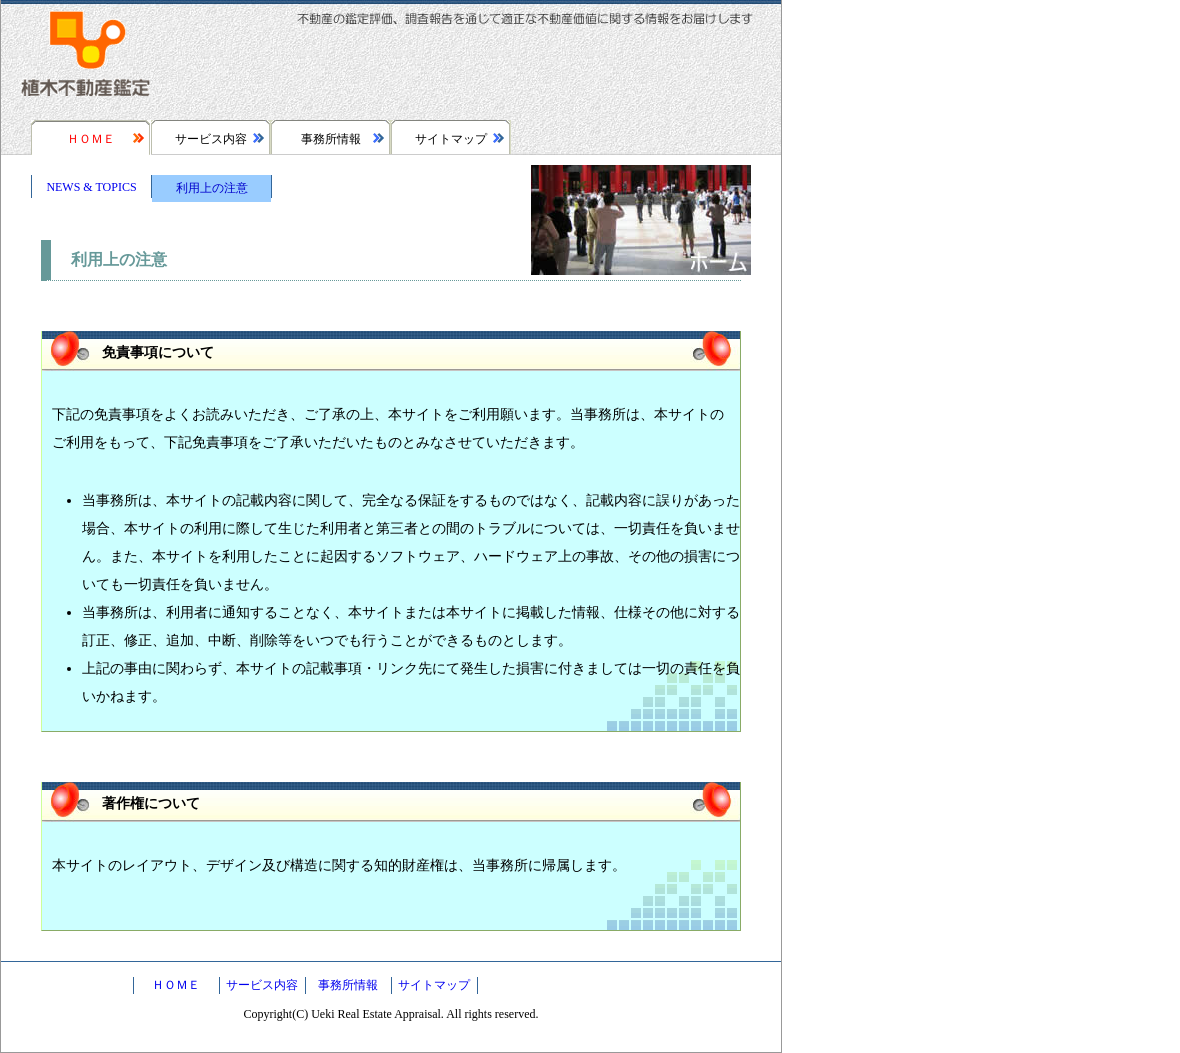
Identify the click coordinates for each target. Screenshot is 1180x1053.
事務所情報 (331, 139)
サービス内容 (211, 139)
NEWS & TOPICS (91, 187)
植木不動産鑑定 (86, 60)
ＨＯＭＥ (91, 139)
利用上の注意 (212, 188)
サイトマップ (451, 139)
